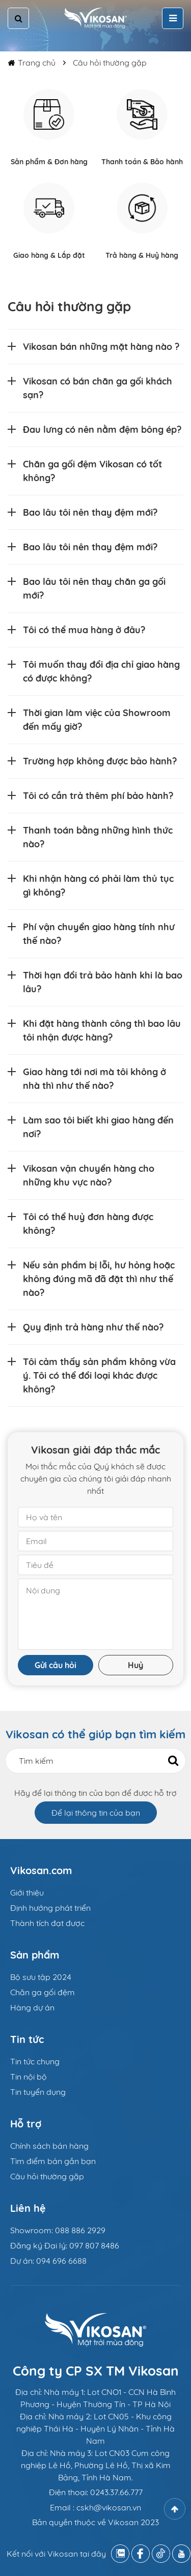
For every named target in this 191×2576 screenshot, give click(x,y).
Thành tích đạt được (47, 1923)
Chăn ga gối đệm (42, 1992)
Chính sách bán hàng (49, 2146)
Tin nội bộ (28, 2076)
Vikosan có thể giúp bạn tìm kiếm (95, 1734)
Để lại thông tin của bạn (95, 1813)
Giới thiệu (27, 1892)
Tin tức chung (35, 2061)
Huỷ (135, 1665)
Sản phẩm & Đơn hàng (49, 161)
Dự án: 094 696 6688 (48, 2261)
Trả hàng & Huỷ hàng (141, 255)
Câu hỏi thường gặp (110, 62)
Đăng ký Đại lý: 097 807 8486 (64, 2245)
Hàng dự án (32, 2007)
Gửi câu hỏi (55, 1665)
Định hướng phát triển (50, 1908)
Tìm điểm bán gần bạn (53, 2161)
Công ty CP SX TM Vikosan (96, 2370)
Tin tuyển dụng (38, 2092)
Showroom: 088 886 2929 (57, 2230)
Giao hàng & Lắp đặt (49, 255)
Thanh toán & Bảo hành (142, 161)
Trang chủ (37, 62)
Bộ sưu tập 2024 (40, 1977)
